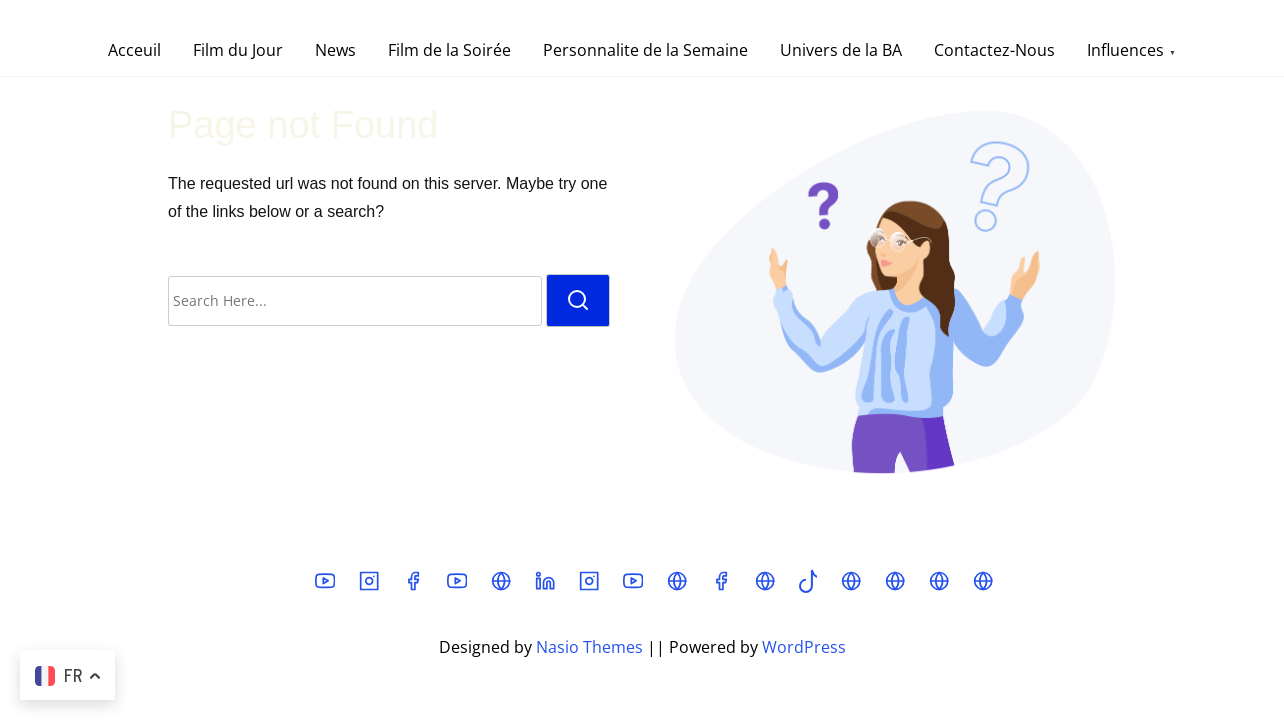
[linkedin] (545, 587)
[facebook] (413, 587)
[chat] (983, 587)
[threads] (677, 587)
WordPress (804, 647)
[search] (578, 300)
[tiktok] (808, 587)
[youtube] (325, 587)
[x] (501, 587)
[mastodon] (765, 587)
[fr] (895, 587)
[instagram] (369, 587)
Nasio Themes (591, 647)
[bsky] (851, 587)
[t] (939, 587)
